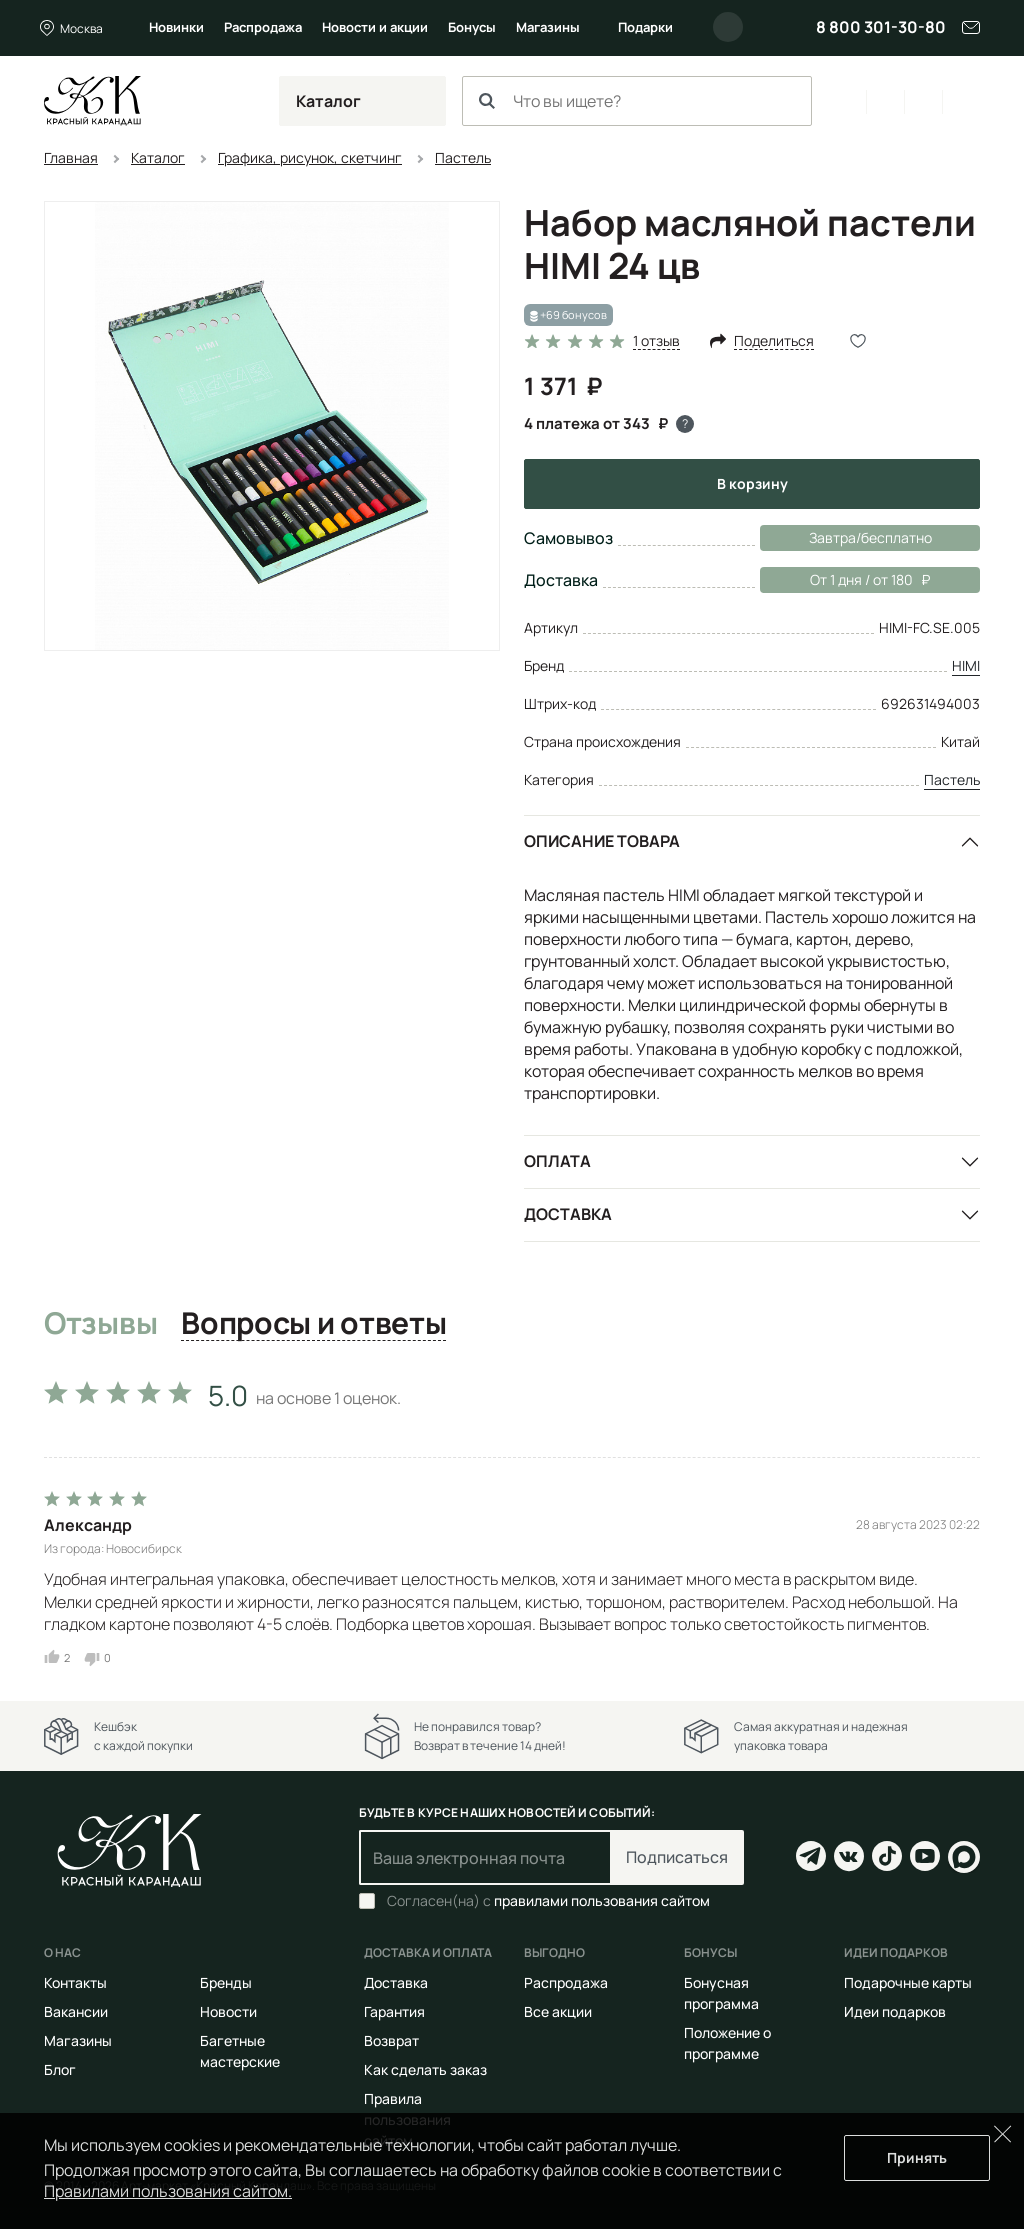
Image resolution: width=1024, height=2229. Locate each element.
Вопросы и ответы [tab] (313, 1324)
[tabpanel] (512, 1518)
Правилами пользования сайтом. (168, 2191)
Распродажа (263, 27)
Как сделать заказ (425, 2069)
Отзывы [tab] (100, 1324)
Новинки (176, 27)
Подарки (645, 27)
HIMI (966, 665)
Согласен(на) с (548, 1901)
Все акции (558, 2011)
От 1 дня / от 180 (845, 580)
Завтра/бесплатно (870, 537)
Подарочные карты (908, 1982)
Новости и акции (375, 27)
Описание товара (602, 841)
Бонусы (472, 27)
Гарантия (394, 2011)
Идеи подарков (895, 2011)
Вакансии (76, 2011)
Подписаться (677, 1857)
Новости (228, 2011)
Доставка (568, 1214)
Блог (60, 2069)
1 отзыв (656, 341)
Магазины (548, 27)
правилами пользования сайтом (602, 1900)
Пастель (952, 779)
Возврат (391, 2040)
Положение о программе (727, 2043)
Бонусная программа (721, 1993)
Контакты (75, 1982)
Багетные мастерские (240, 2051)
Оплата (557, 1161)
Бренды (226, 1982)
